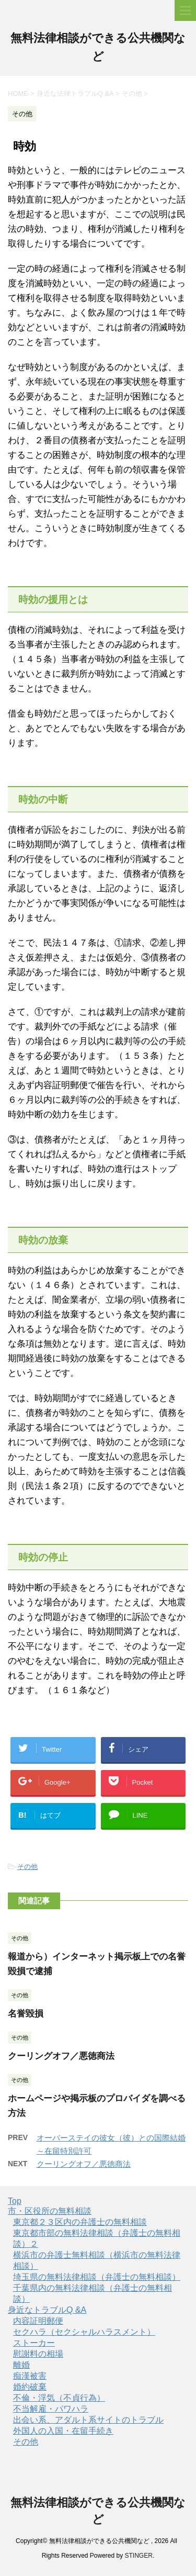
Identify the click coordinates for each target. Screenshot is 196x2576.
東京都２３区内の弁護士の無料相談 (80, 2221)
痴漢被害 (30, 2375)
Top (14, 2201)
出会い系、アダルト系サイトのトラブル (88, 2419)
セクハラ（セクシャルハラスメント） (84, 2331)
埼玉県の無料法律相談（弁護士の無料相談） (96, 2276)
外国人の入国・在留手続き (63, 2430)
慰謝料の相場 (38, 2353)
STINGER (139, 2555)
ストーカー (34, 2342)
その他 (27, 1867)
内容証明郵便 (38, 2320)
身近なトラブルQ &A (47, 2309)
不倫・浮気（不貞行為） (59, 2397)
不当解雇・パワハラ (50, 2408)
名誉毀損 (25, 2014)
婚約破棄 (30, 2386)
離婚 (21, 2364)
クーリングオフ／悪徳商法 (61, 2056)
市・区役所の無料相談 (49, 2211)
